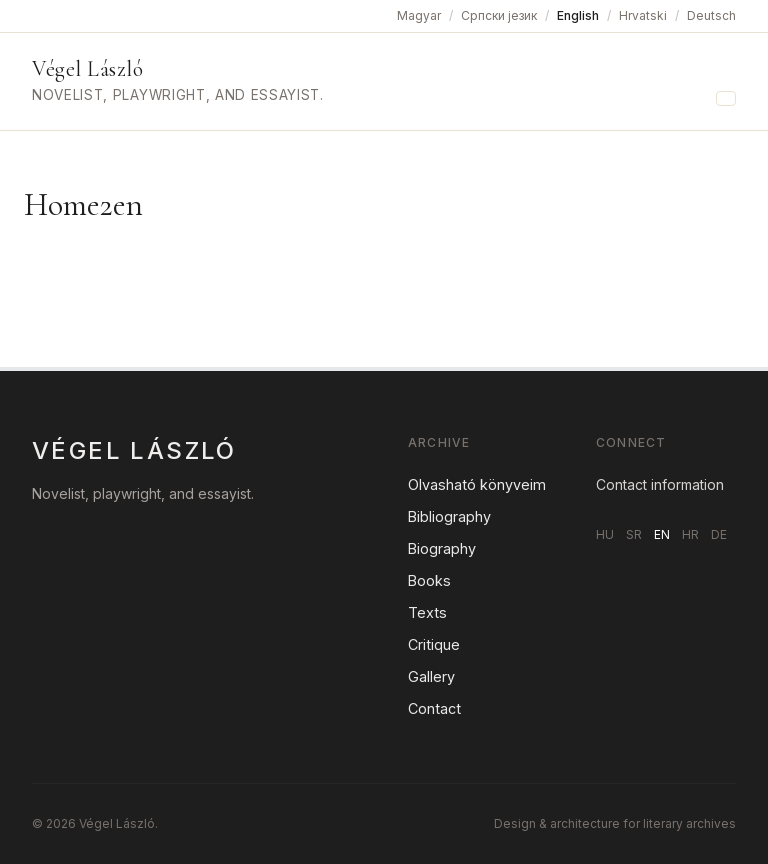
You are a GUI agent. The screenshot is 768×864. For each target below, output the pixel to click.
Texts (427, 612)
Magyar (419, 15)
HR (690, 534)
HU (605, 534)
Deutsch (711, 15)
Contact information (660, 484)
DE (719, 534)
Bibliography (449, 516)
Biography (442, 548)
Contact (434, 708)
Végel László (87, 69)
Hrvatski (643, 15)
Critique (434, 644)
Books (429, 580)
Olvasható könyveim (477, 484)
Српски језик (499, 15)
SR (634, 534)
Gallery (431, 676)
